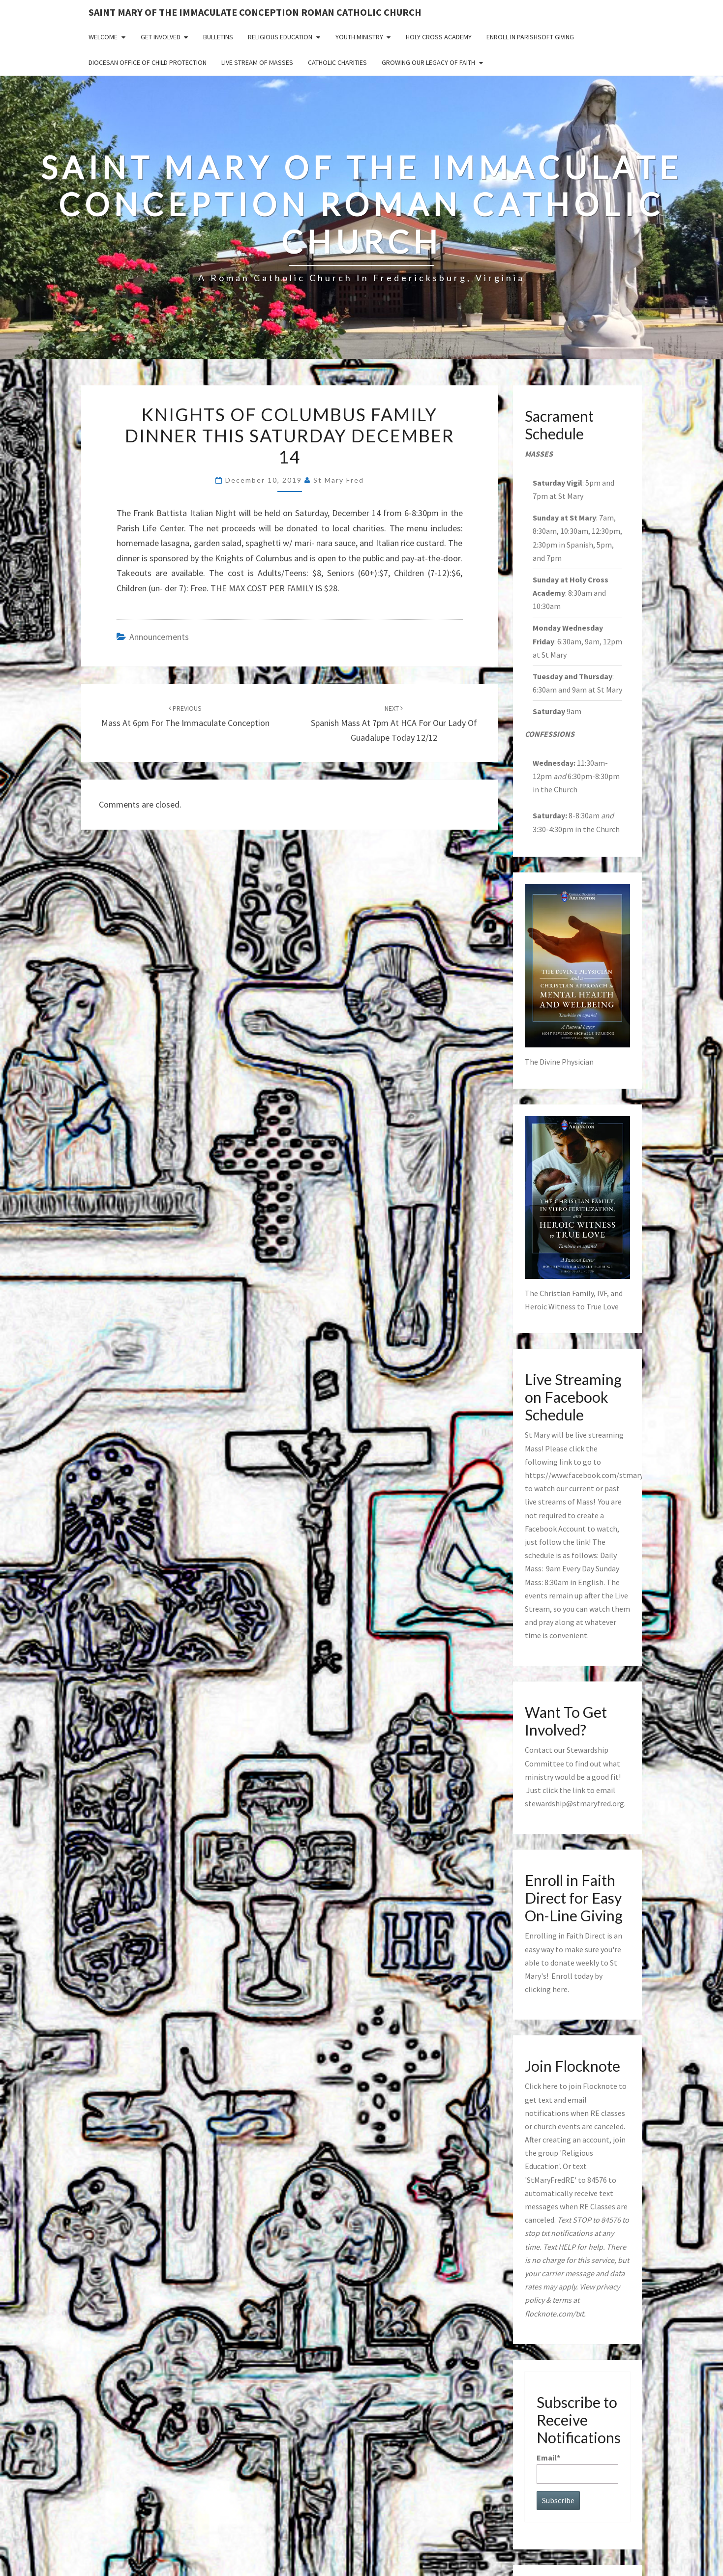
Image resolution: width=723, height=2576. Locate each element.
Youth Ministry (359, 36)
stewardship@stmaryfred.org (574, 1803)
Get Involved (161, 36)
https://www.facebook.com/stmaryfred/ (592, 1475)
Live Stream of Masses (257, 62)
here (560, 1989)
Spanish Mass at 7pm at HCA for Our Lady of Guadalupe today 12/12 (394, 723)
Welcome (103, 36)
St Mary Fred (338, 480)
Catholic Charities (337, 62)
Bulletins (218, 36)
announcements (159, 636)
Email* (578, 2468)
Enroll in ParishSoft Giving (530, 36)
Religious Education (280, 36)
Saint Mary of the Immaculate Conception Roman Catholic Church (255, 12)
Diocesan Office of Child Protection (148, 62)
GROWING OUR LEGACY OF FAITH (428, 62)
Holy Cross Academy (439, 36)
